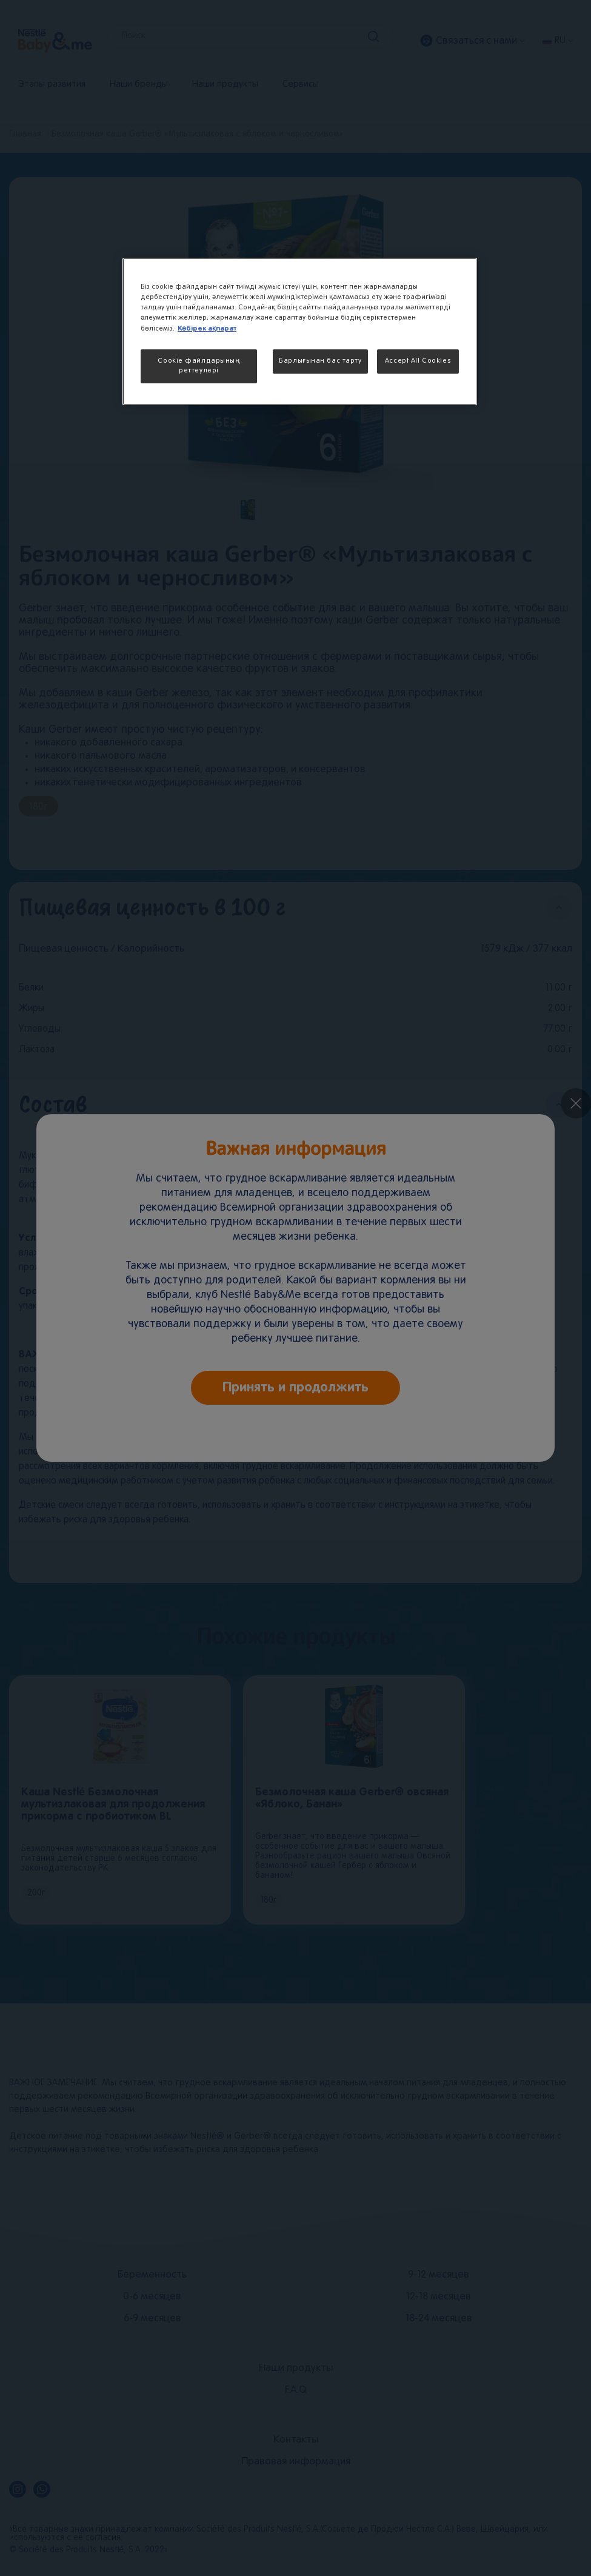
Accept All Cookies (418, 361)
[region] (299, 331)
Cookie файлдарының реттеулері (198, 366)
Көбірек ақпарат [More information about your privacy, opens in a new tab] (207, 328)
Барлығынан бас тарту (320, 361)
